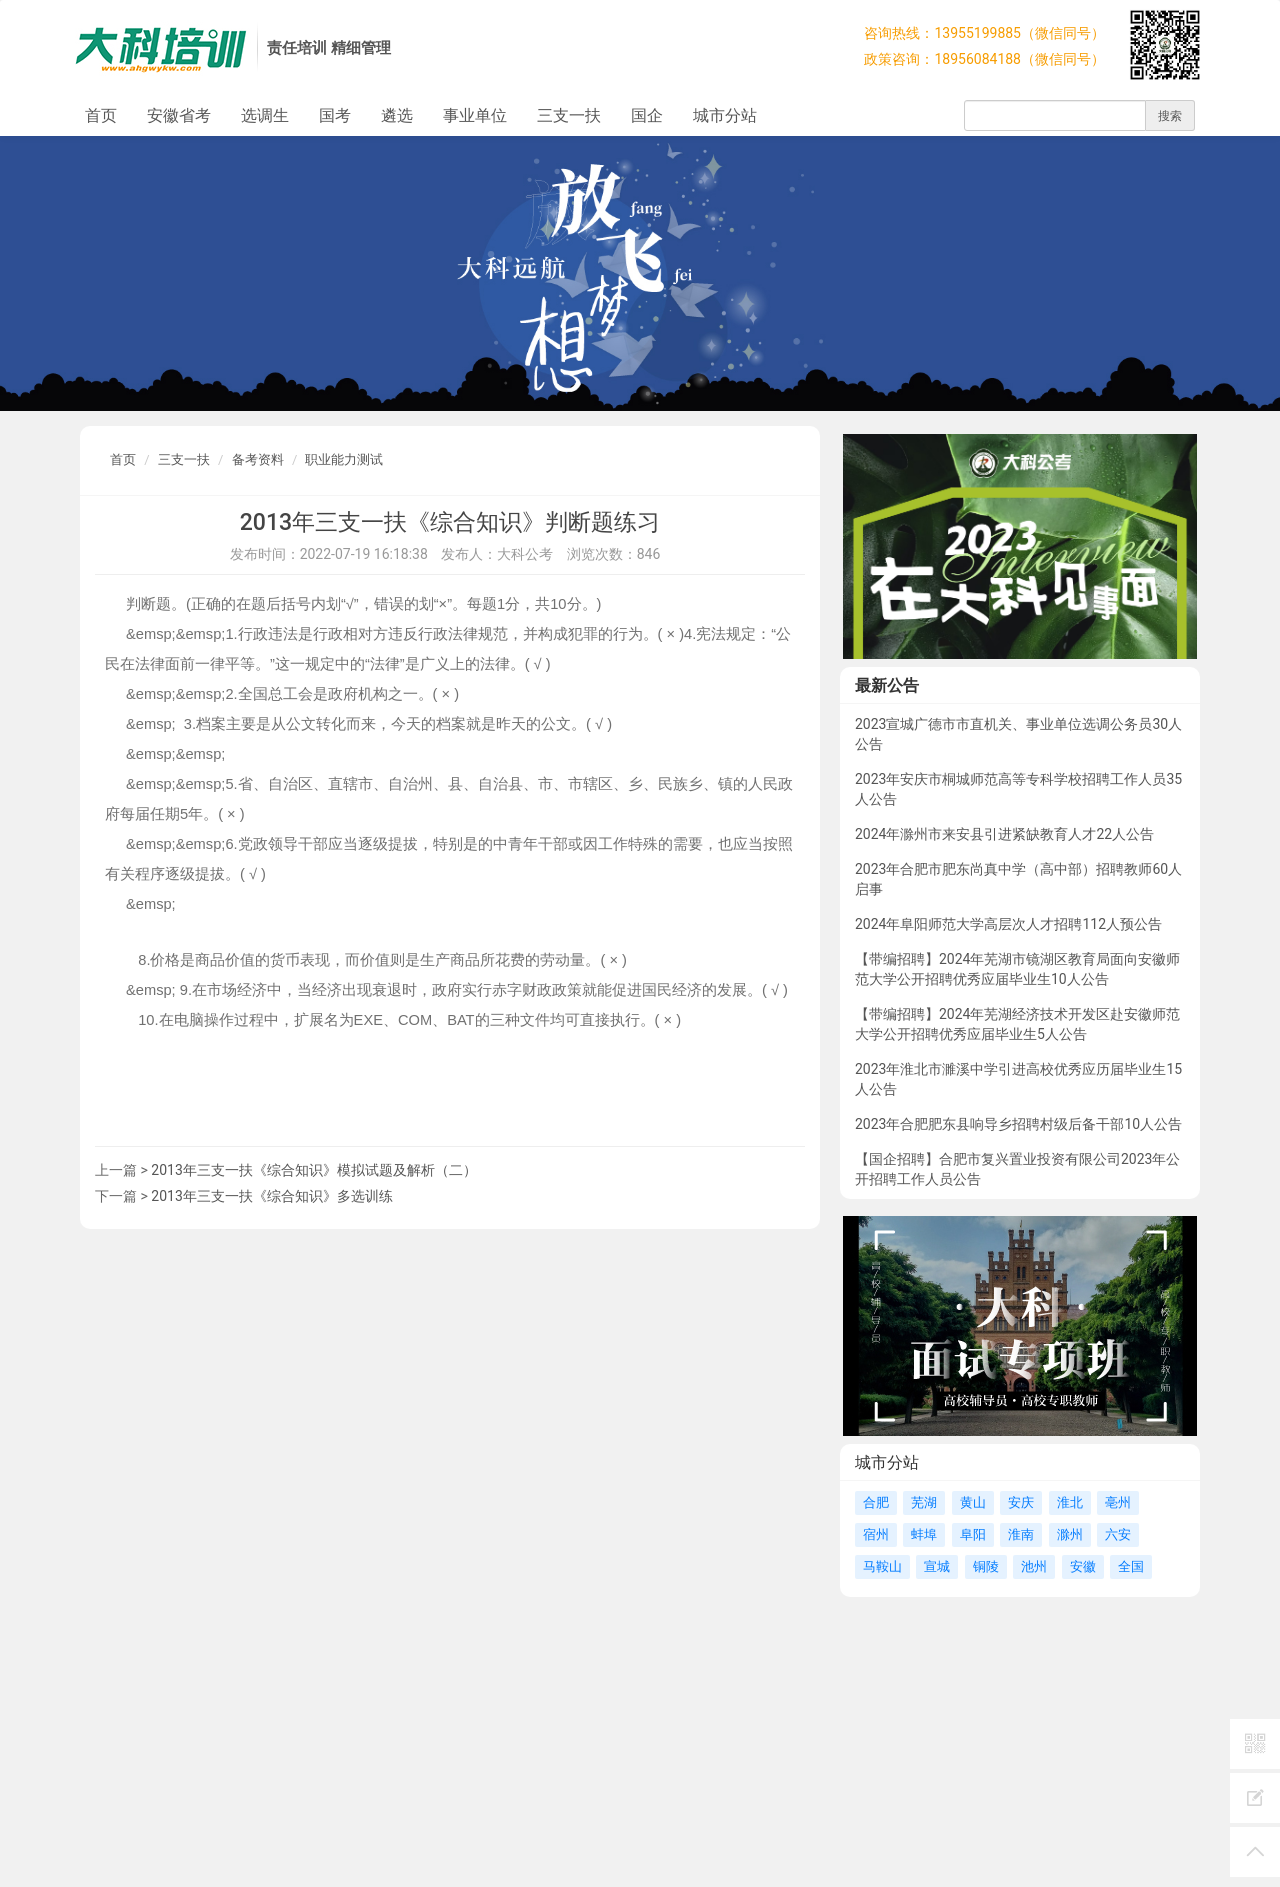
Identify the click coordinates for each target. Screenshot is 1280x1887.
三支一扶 (569, 115)
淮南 (1021, 1534)
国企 (647, 115)
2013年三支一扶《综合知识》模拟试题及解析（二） (313, 1170)
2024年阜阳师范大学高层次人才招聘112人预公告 (1008, 924)
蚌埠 (924, 1534)
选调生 (265, 115)
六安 (1118, 1534)
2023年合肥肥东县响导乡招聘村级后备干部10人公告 (1018, 1124)
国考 (335, 115)
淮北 (1070, 1502)
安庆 (1021, 1502)
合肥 (876, 1502)
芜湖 (924, 1502)
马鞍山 (882, 1566)
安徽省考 (179, 115)
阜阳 (973, 1534)
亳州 (1118, 1502)
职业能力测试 (344, 459)
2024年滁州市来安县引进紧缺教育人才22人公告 (1004, 834)
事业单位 (475, 115)
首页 (101, 115)
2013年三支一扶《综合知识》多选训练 (271, 1196)
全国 (1131, 1566)
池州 (1034, 1566)
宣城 (937, 1566)
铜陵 (986, 1566)
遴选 (397, 115)
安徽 (1083, 1566)
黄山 (973, 1502)
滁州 (1070, 1534)
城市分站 (725, 115)
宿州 (876, 1534)
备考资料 (258, 459)
